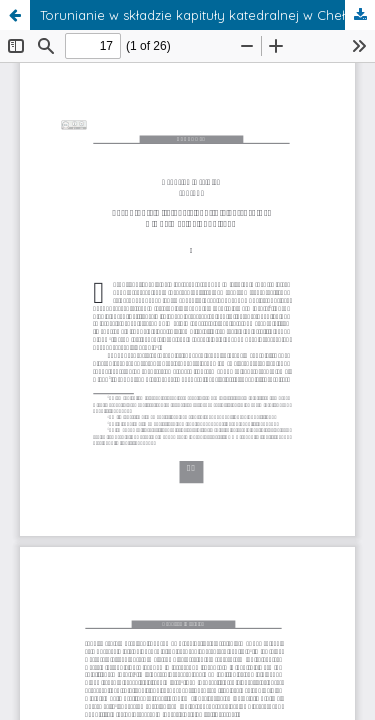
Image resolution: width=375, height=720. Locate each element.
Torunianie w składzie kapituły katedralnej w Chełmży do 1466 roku (207, 15)
